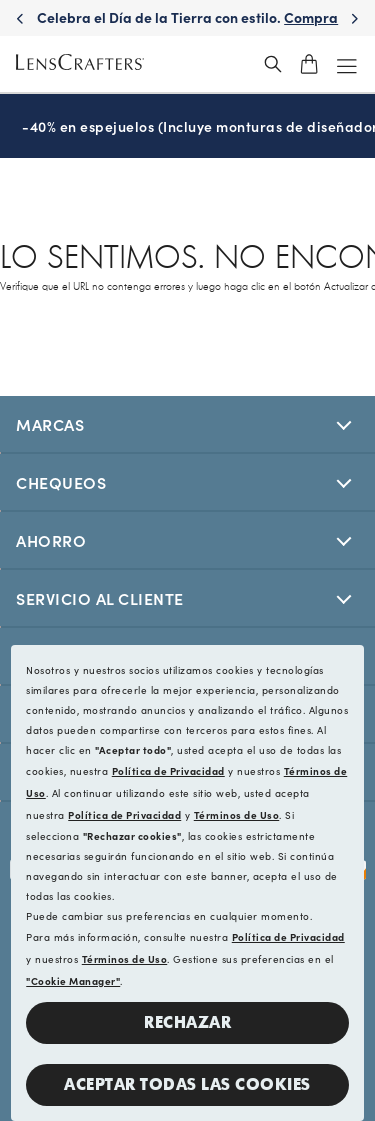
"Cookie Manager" (73, 981)
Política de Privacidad (168, 771)
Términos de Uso (237, 815)
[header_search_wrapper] (273, 64)
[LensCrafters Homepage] (80, 64)
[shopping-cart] (309, 64)
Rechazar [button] (187, 1022)
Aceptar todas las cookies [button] (187, 1084)
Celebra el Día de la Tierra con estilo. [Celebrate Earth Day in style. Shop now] (187, 27)
